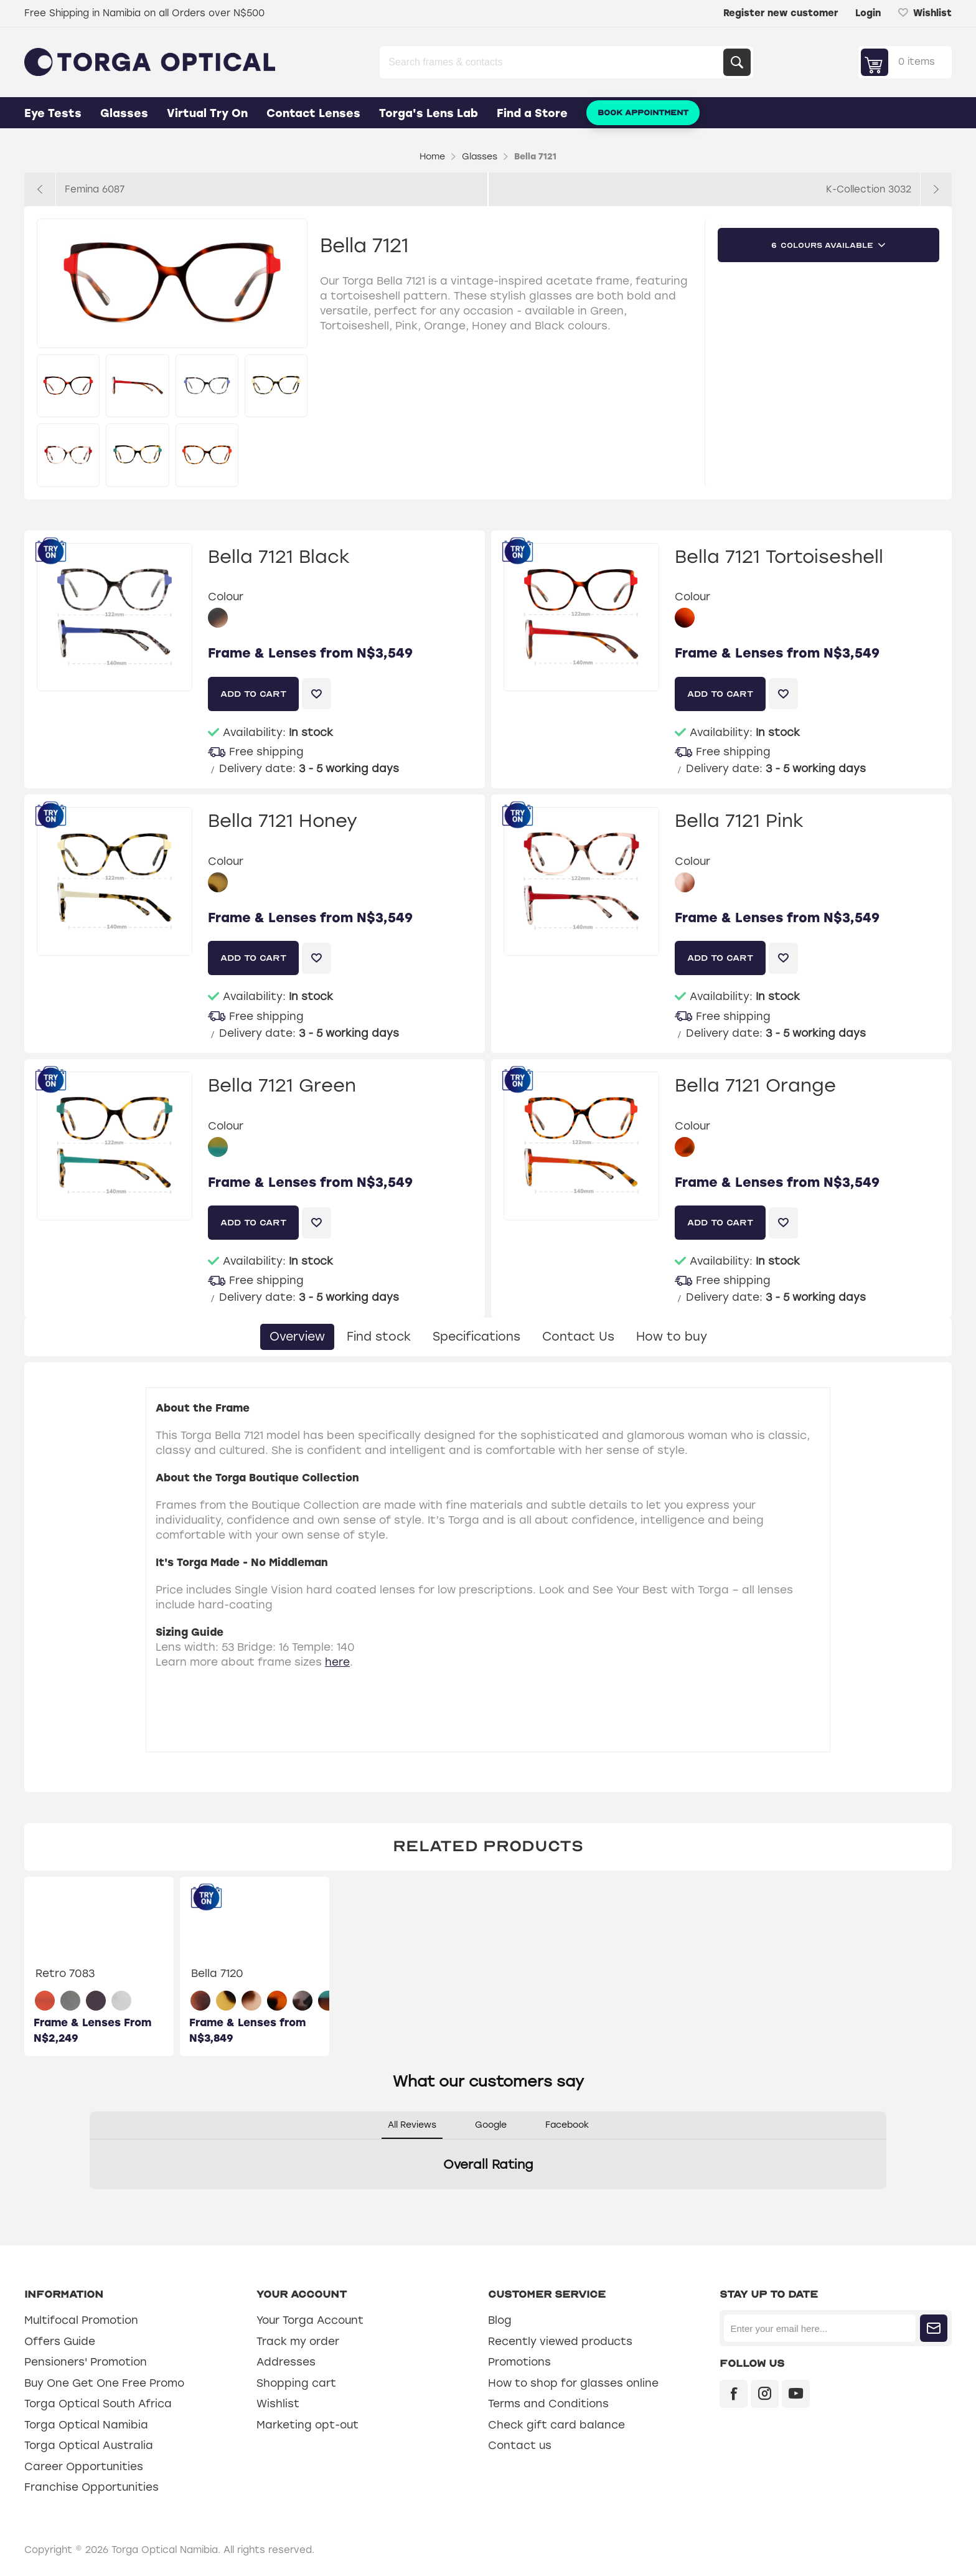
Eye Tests (53, 113)
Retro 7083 (65, 1973)
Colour (225, 596)
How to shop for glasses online (573, 2383)
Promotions (519, 2362)
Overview (297, 1336)
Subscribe (933, 2328)
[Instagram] (765, 2394)
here (337, 1662)
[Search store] (552, 62)
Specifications (476, 1336)
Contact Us (578, 1336)
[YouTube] (796, 2394)
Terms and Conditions (548, 2403)
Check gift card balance (556, 2424)
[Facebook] (734, 2394)
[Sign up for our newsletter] (819, 2328)
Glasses (124, 113)
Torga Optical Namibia (86, 2424)
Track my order (297, 2341)
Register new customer (780, 13)
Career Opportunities (83, 2466)
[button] (90, 2202)
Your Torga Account (310, 2320)
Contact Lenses (313, 113)
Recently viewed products (560, 2341)
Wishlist (277, 2403)
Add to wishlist (316, 693)
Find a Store (532, 113)
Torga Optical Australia (88, 2445)
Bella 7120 (217, 1973)
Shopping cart (296, 2383)
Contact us (519, 2445)
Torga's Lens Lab (428, 113)
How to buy (671, 1336)
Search (737, 62)
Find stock (379, 1336)
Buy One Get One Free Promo (104, 2383)
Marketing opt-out (307, 2424)
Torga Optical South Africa (98, 2403)
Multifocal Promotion (81, 2320)
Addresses (286, 2362)
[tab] (297, 1337)
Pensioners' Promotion (85, 2362)
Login (868, 13)
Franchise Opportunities (91, 2487)
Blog (500, 2320)
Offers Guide (59, 2341)
